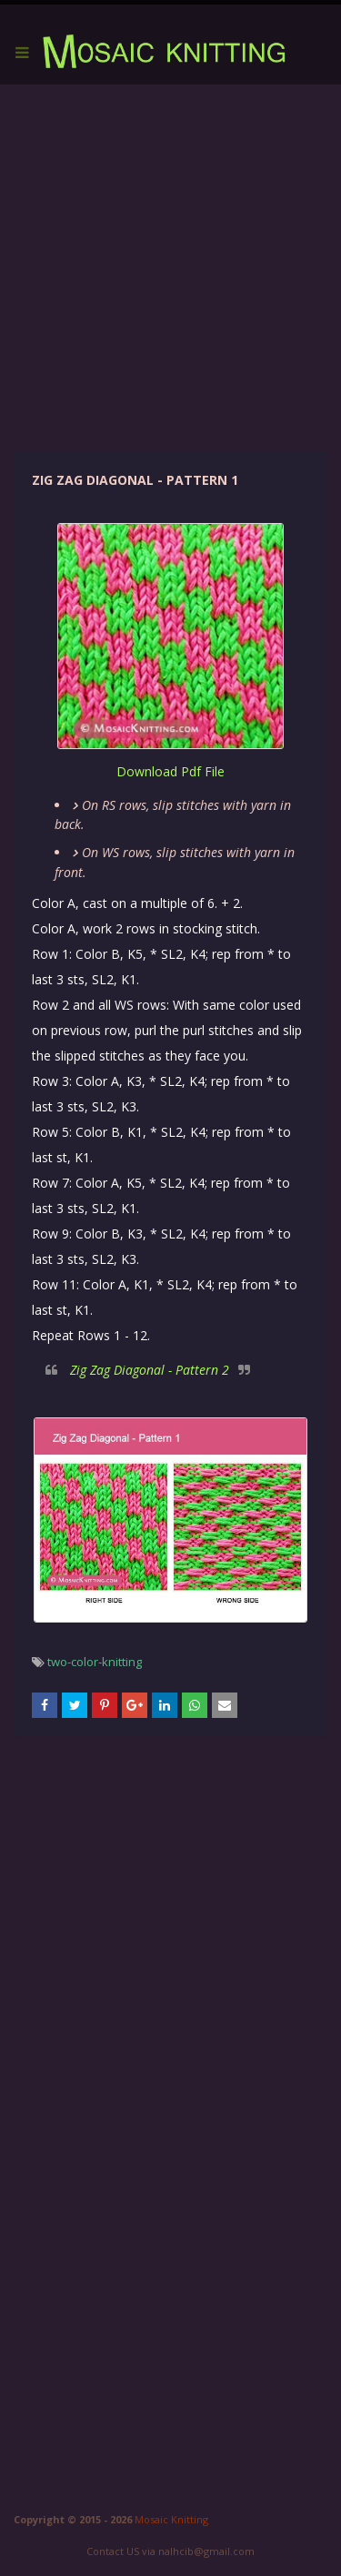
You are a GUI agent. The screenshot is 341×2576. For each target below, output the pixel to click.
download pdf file (170, 771)
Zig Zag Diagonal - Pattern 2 (149, 1369)
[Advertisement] (170, 268)
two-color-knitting (94, 1661)
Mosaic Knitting (171, 2519)
